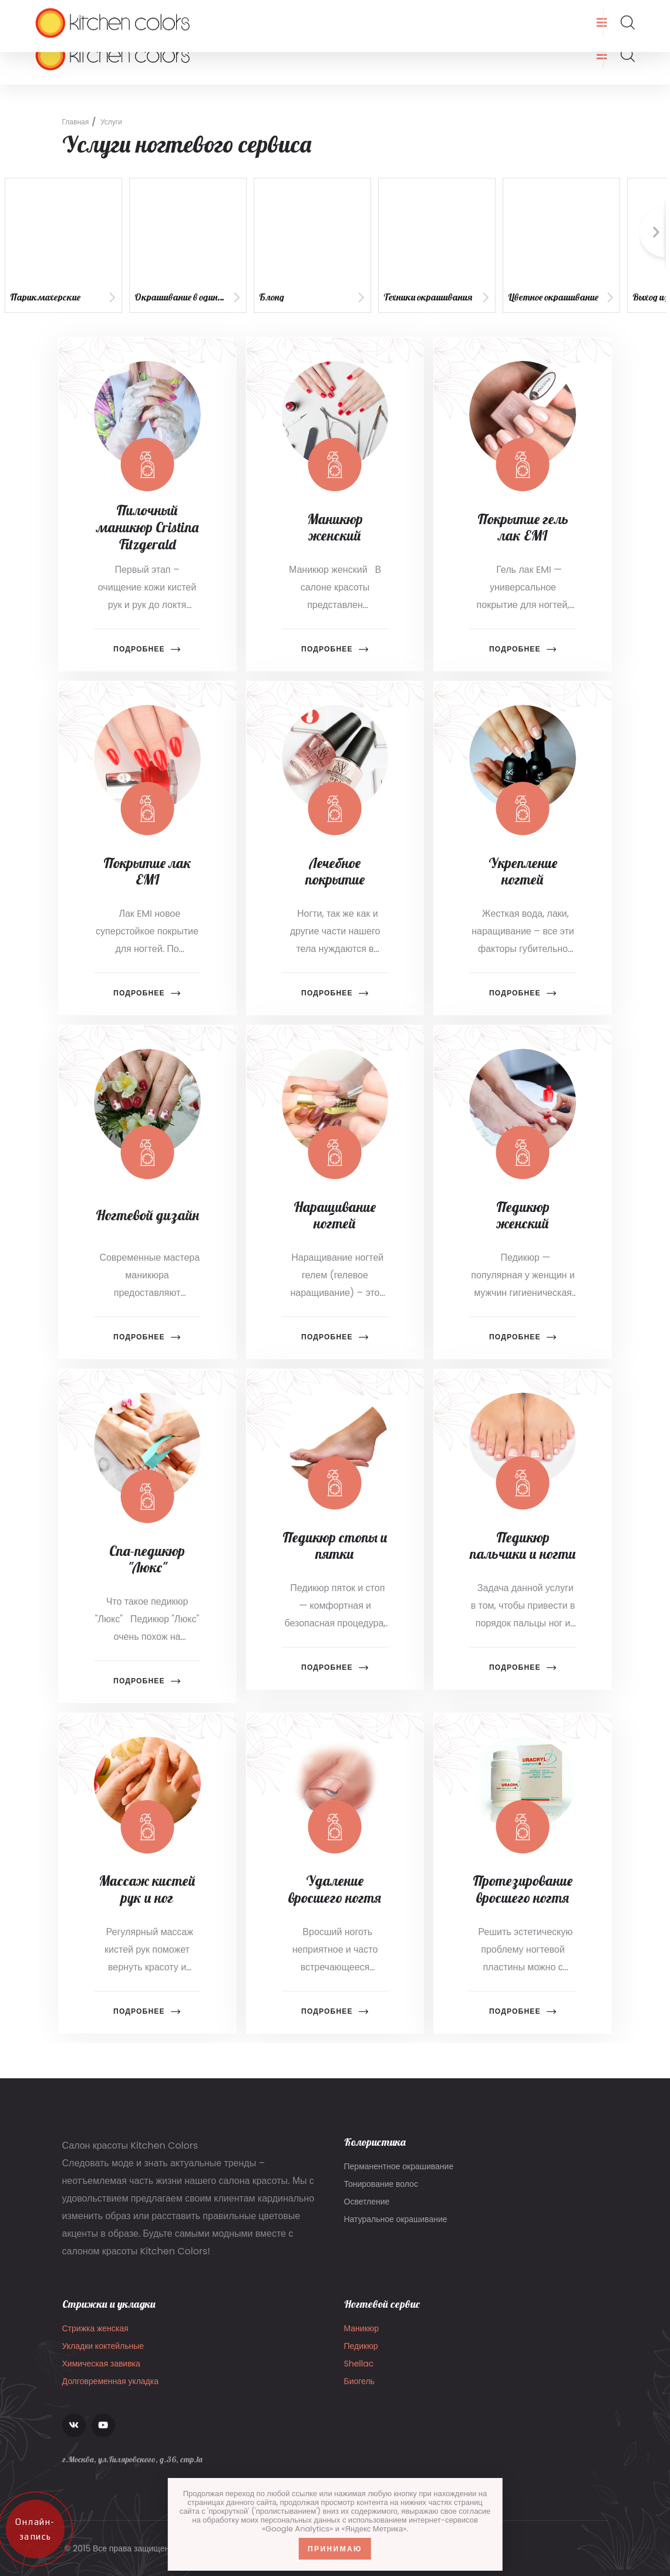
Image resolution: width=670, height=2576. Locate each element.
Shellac (359, 2374)
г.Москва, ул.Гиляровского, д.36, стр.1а (352, 13)
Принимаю (335, 2549)
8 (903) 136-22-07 (212, 13)
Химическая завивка (101, 2374)
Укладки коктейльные (103, 2356)
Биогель (359, 2392)
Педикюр (361, 2356)
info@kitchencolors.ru (101, 13)
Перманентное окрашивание (399, 2175)
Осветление (367, 2210)
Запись (616, 13)
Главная (75, 122)
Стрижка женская (95, 2339)
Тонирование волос (381, 2193)
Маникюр (361, 2339)
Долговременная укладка (110, 2392)
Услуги (111, 122)
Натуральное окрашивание (395, 2228)
